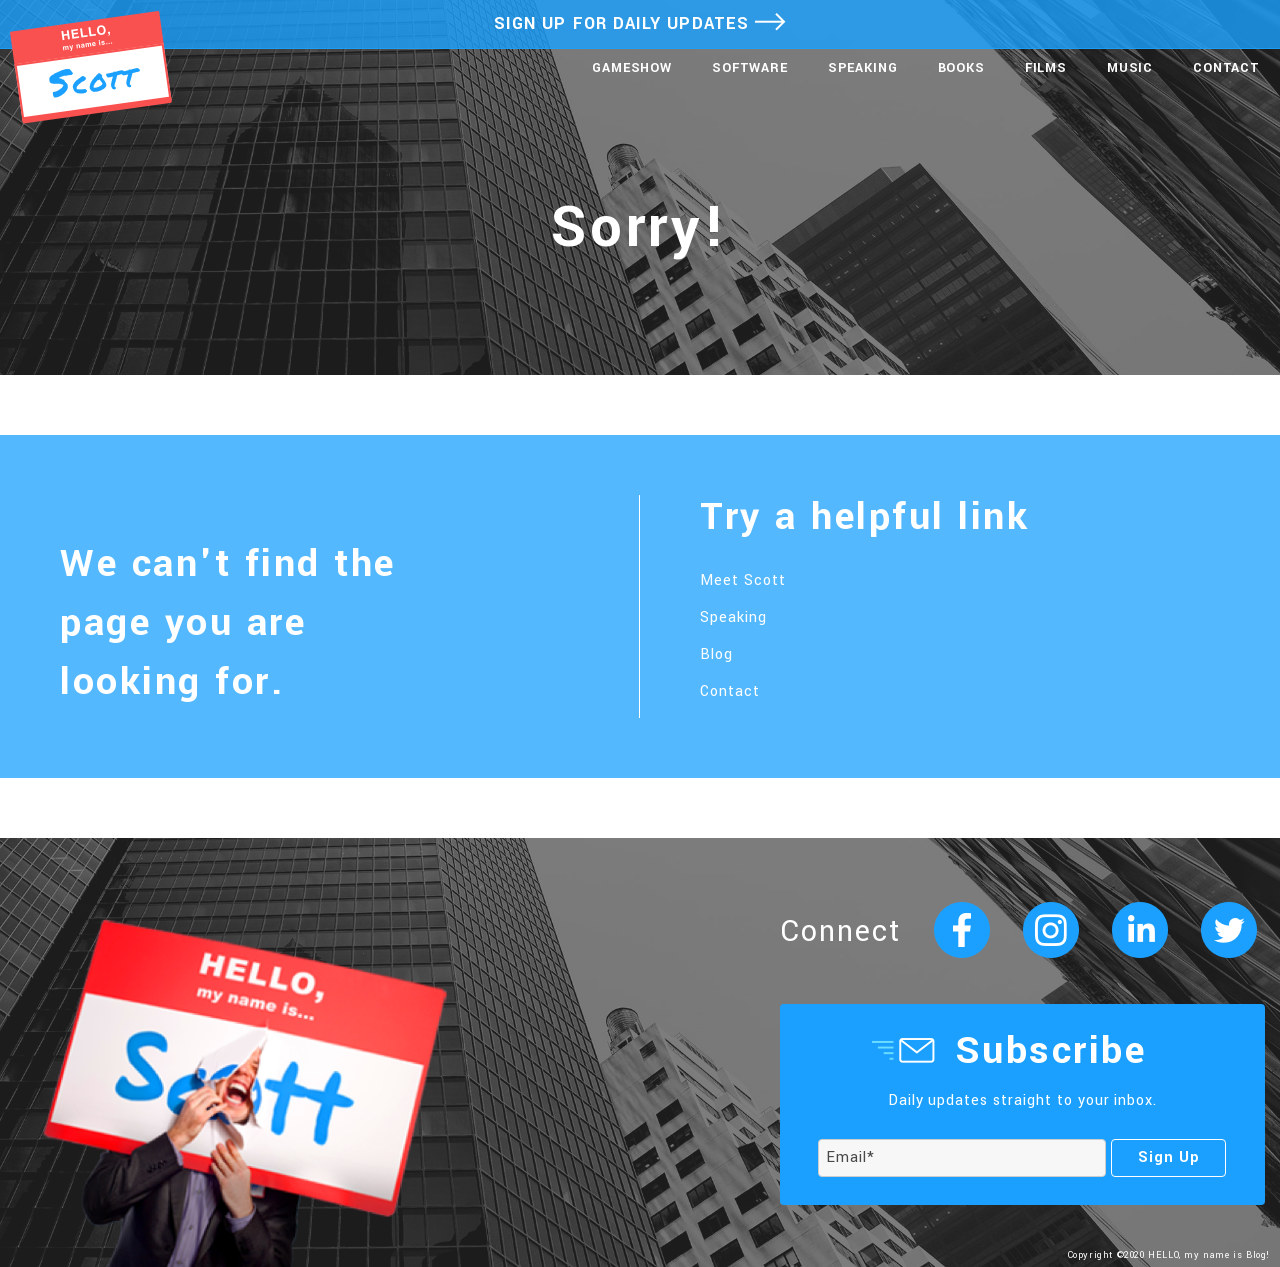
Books (961, 68)
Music (1130, 68)
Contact (1226, 68)
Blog (716, 654)
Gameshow (632, 68)
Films (1046, 68)
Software (750, 68)
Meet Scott (743, 580)
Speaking (863, 68)
